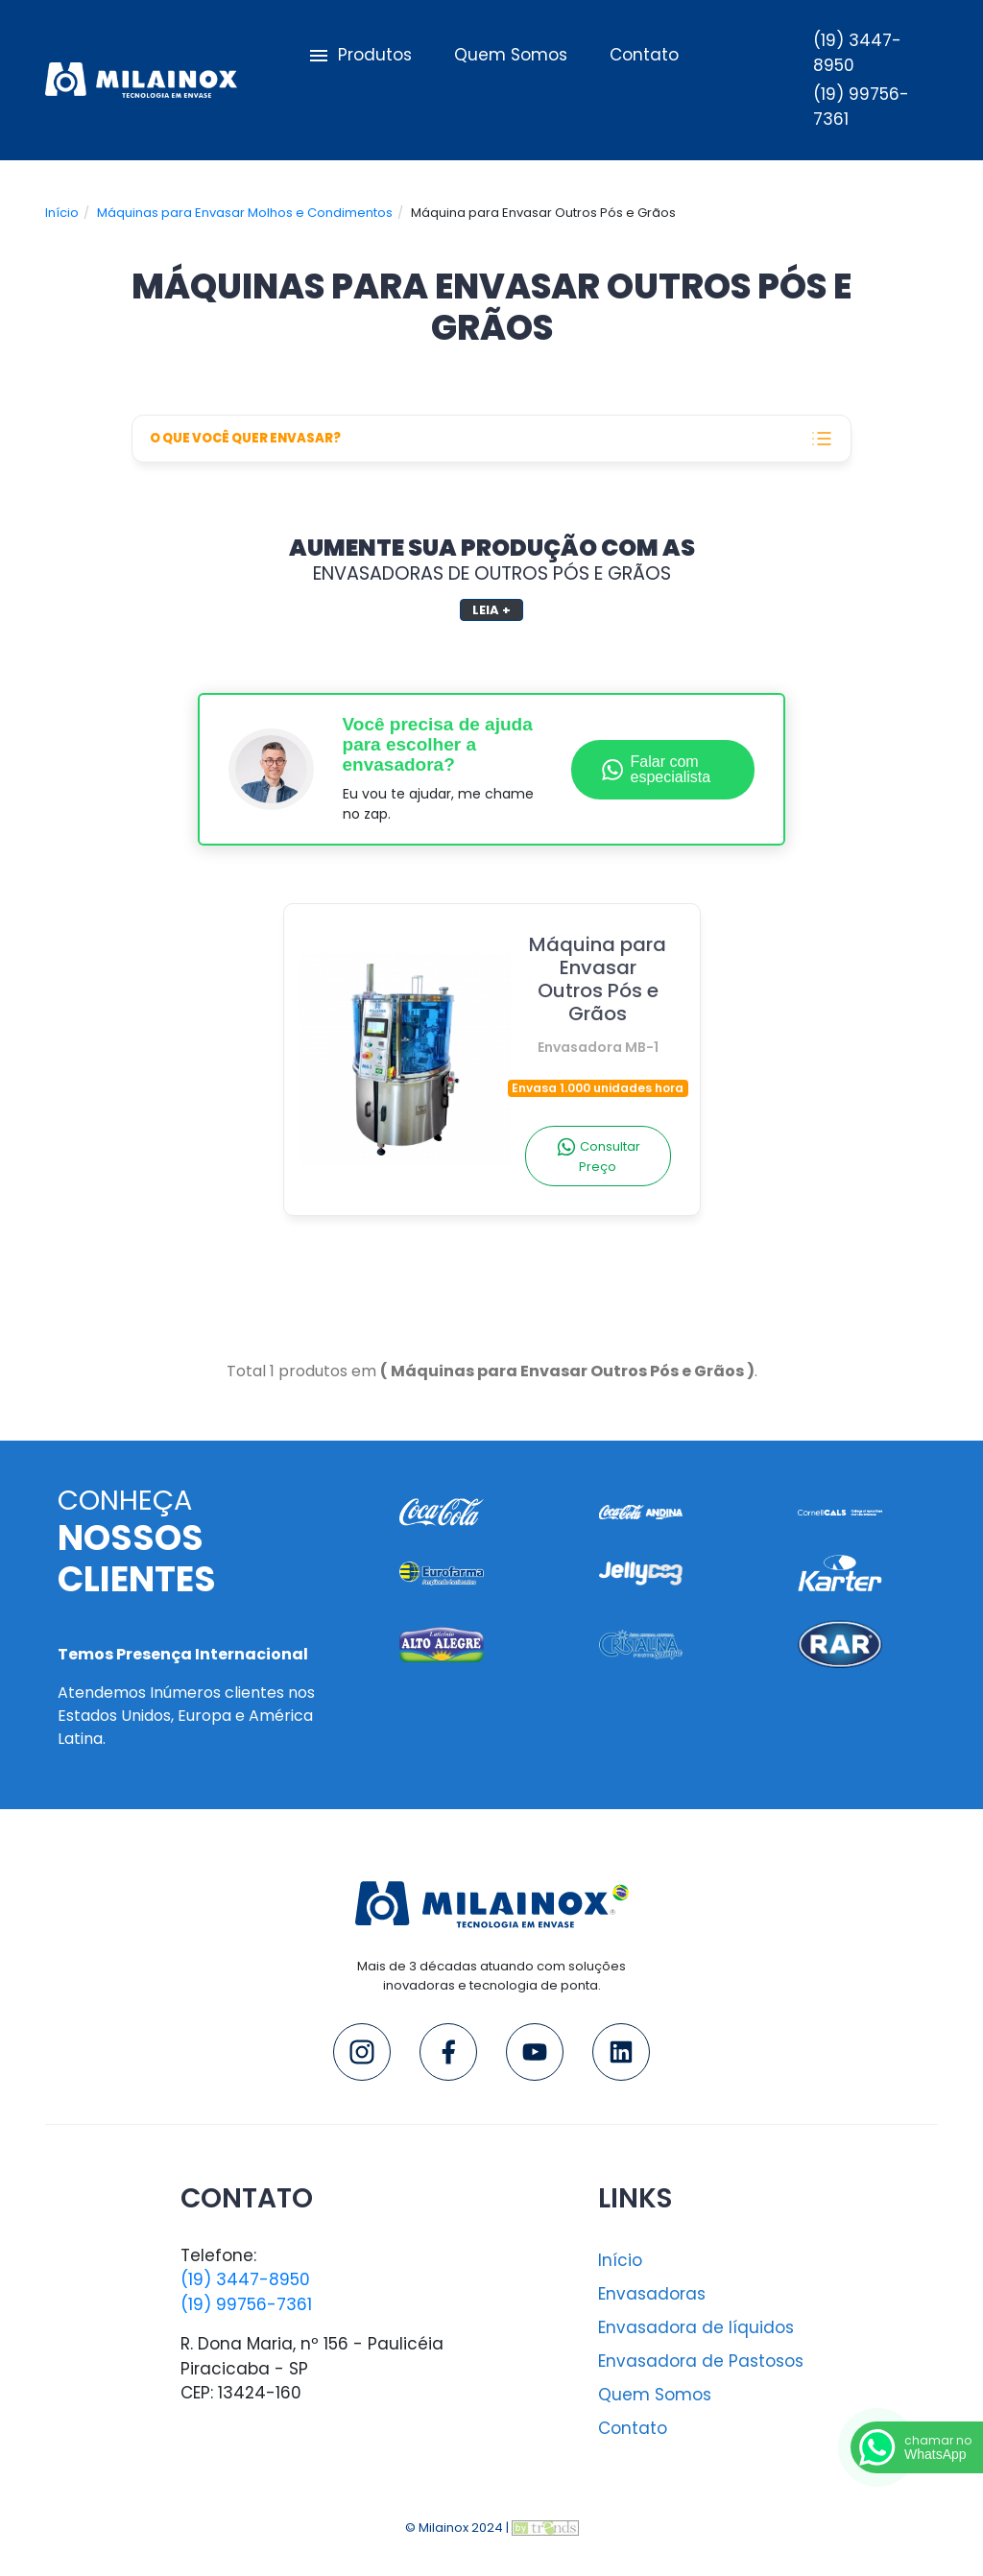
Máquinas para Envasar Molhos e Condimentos (245, 212)
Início (62, 212)
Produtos (358, 55)
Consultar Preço (598, 1156)
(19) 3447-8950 (245, 2279)
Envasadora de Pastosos (700, 2361)
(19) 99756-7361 (246, 2304)
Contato (644, 54)
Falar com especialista (655, 770)
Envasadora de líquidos (696, 2327)
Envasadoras (652, 2293)
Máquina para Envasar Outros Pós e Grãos (597, 993)
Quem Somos (510, 54)
